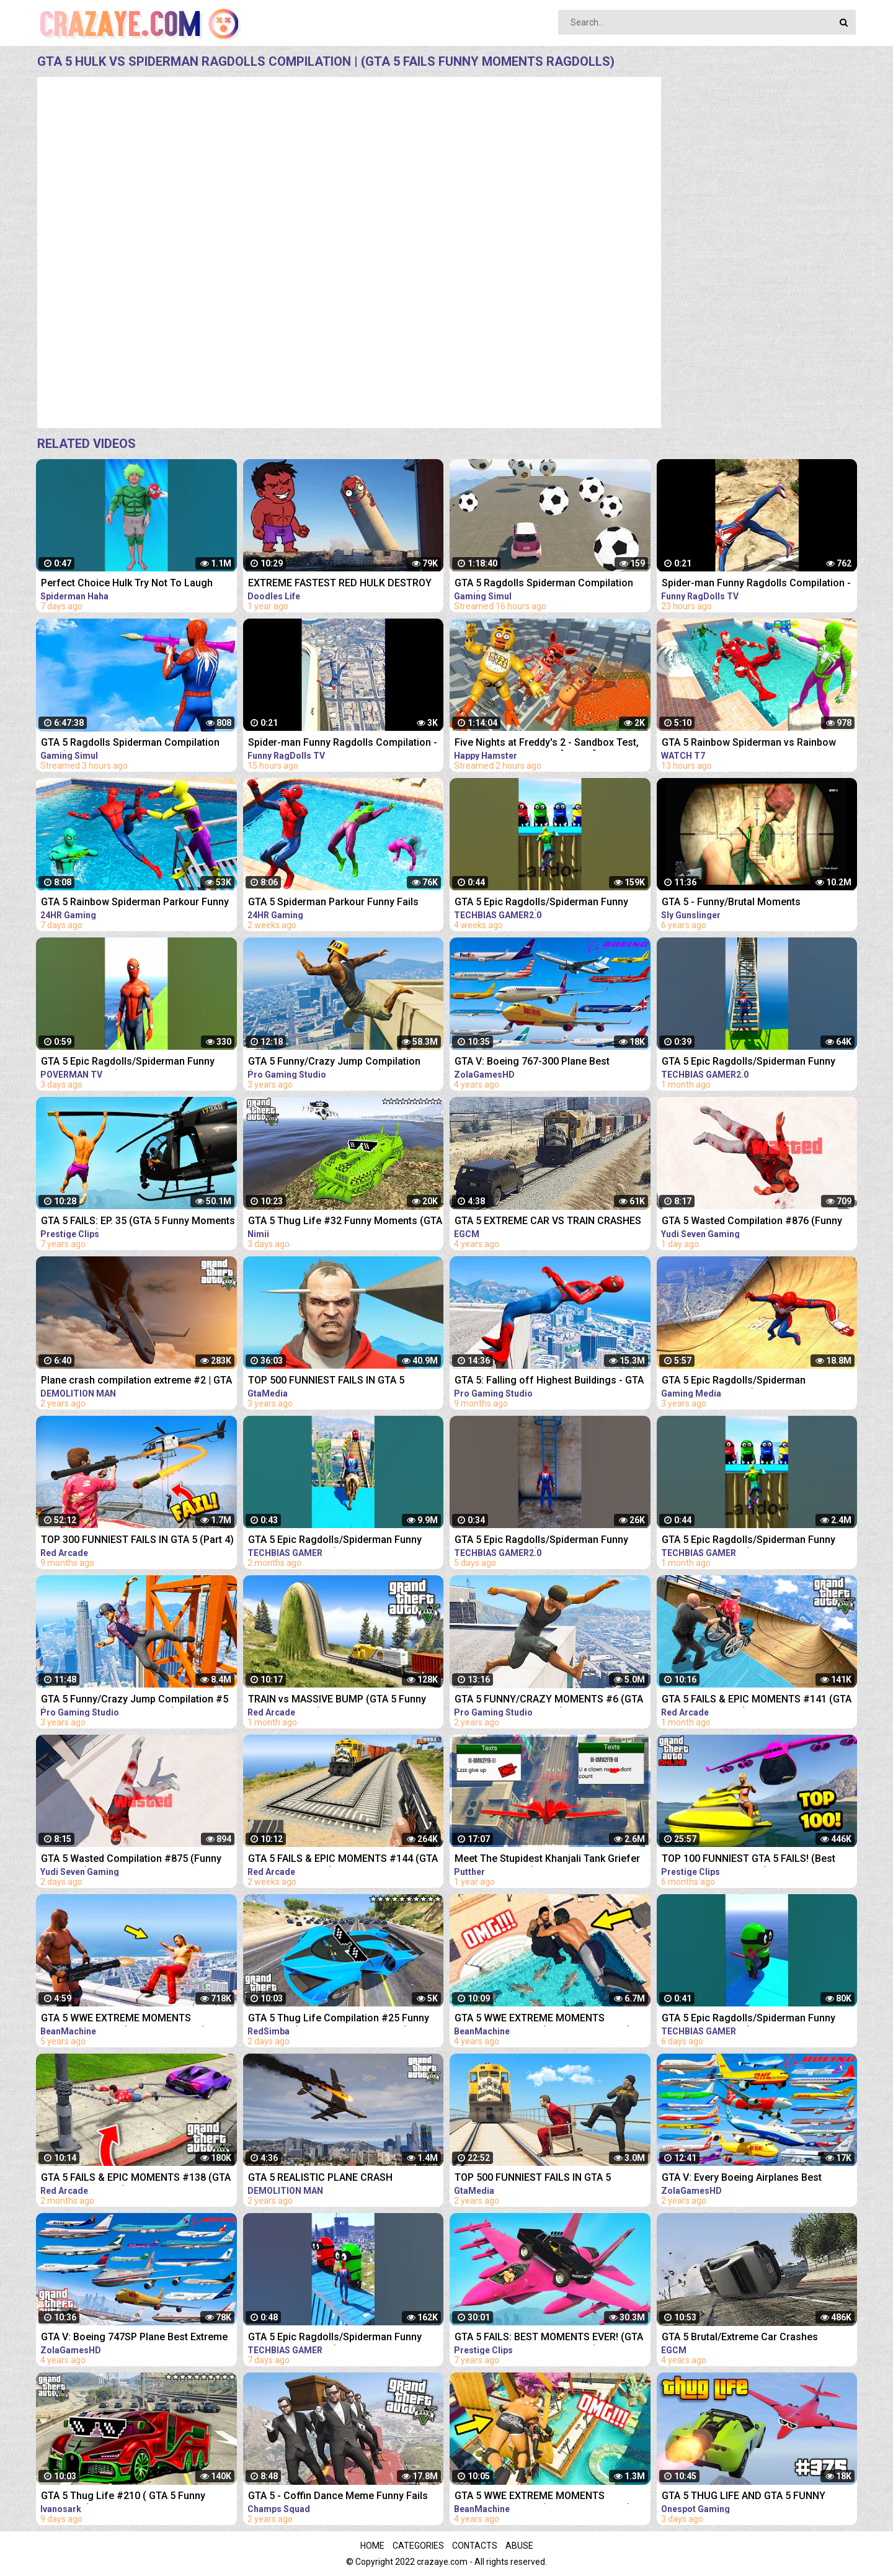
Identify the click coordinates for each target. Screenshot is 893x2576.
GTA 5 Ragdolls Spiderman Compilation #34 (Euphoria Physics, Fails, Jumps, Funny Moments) (130, 743)
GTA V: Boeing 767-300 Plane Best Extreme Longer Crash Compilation (535, 1062)
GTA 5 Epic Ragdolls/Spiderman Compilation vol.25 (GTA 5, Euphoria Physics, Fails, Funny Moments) (743, 1381)
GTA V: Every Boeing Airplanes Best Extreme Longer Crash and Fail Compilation (742, 2178)
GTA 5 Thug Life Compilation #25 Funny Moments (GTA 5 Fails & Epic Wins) (338, 2019)
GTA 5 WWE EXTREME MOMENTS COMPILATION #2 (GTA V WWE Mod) (123, 2019)
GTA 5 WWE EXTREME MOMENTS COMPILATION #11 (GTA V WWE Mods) (543, 2019)
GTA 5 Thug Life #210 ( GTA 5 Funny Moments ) (123, 2497)
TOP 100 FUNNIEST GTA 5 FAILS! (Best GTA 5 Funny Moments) (748, 1860)
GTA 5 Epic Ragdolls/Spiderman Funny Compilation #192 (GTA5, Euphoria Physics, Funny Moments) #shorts (748, 1541)
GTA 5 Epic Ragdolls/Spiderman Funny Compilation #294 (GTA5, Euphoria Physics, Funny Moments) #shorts (335, 2338)
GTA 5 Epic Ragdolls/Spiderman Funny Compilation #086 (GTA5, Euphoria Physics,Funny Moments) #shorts (335, 1541)
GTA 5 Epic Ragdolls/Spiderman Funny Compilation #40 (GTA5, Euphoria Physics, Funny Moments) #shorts (758, 1062)
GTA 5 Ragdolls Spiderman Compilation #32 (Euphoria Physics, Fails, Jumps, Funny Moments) (544, 584)
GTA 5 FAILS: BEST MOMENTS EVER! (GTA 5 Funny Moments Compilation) (549, 2338)
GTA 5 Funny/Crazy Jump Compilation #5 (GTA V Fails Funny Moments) (134, 1700)
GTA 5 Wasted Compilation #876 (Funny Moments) (752, 1222)
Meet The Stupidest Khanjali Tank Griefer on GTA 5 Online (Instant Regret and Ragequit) (547, 1860)
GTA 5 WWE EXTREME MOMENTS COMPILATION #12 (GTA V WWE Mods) (543, 2497)
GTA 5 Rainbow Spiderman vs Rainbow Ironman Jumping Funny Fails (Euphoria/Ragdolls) (749, 743)
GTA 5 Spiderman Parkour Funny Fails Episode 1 (333, 903)
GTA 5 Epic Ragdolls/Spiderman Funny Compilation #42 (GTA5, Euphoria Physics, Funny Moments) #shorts (551, 903)
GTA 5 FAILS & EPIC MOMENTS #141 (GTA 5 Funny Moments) (756, 1700)
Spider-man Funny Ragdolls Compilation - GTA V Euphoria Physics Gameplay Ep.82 (756, 584)
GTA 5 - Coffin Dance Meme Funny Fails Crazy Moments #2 (338, 2497)
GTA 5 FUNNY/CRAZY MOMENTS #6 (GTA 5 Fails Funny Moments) (549, 1700)
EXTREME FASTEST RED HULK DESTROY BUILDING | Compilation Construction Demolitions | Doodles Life (340, 584)
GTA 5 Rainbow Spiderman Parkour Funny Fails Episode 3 (135, 903)
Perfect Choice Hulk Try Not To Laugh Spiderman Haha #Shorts (127, 584)
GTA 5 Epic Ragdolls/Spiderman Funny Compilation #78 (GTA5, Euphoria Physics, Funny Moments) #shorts (551, 1541)
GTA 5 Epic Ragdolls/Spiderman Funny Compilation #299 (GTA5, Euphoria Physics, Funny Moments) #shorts (748, 2019)
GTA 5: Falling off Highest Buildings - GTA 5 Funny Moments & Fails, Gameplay (549, 1381)
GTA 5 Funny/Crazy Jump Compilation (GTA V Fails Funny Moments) (334, 1062)
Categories (418, 2546)
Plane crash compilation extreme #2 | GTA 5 (136, 1381)
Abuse (519, 2546)
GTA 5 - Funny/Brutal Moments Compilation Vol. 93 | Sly (731, 903)
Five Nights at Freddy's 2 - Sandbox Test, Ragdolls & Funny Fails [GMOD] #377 (547, 743)
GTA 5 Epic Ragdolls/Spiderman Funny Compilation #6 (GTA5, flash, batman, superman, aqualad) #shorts (128, 1062)
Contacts (474, 2546)
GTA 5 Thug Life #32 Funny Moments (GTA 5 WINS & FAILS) (345, 1222)
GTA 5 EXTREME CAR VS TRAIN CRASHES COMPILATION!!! (548, 1222)
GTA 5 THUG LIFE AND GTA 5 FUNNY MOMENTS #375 (743, 2497)
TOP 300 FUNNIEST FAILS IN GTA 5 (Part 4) (137, 1539)
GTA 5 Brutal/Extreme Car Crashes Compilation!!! (740, 2338)
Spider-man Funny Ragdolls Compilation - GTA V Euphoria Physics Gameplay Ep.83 (342, 743)
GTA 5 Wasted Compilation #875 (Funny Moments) (131, 1860)
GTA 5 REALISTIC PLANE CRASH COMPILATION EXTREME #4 (320, 2178)
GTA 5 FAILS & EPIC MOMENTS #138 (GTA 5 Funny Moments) (136, 2178)
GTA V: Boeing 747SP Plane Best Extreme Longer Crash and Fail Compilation (134, 2338)
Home (372, 2546)
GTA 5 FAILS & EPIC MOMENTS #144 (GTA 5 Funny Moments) (343, 1860)
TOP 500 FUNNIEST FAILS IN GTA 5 (326, 1380)
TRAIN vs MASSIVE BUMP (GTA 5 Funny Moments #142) (337, 1700)
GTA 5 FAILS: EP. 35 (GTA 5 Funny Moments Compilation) (138, 1222)
